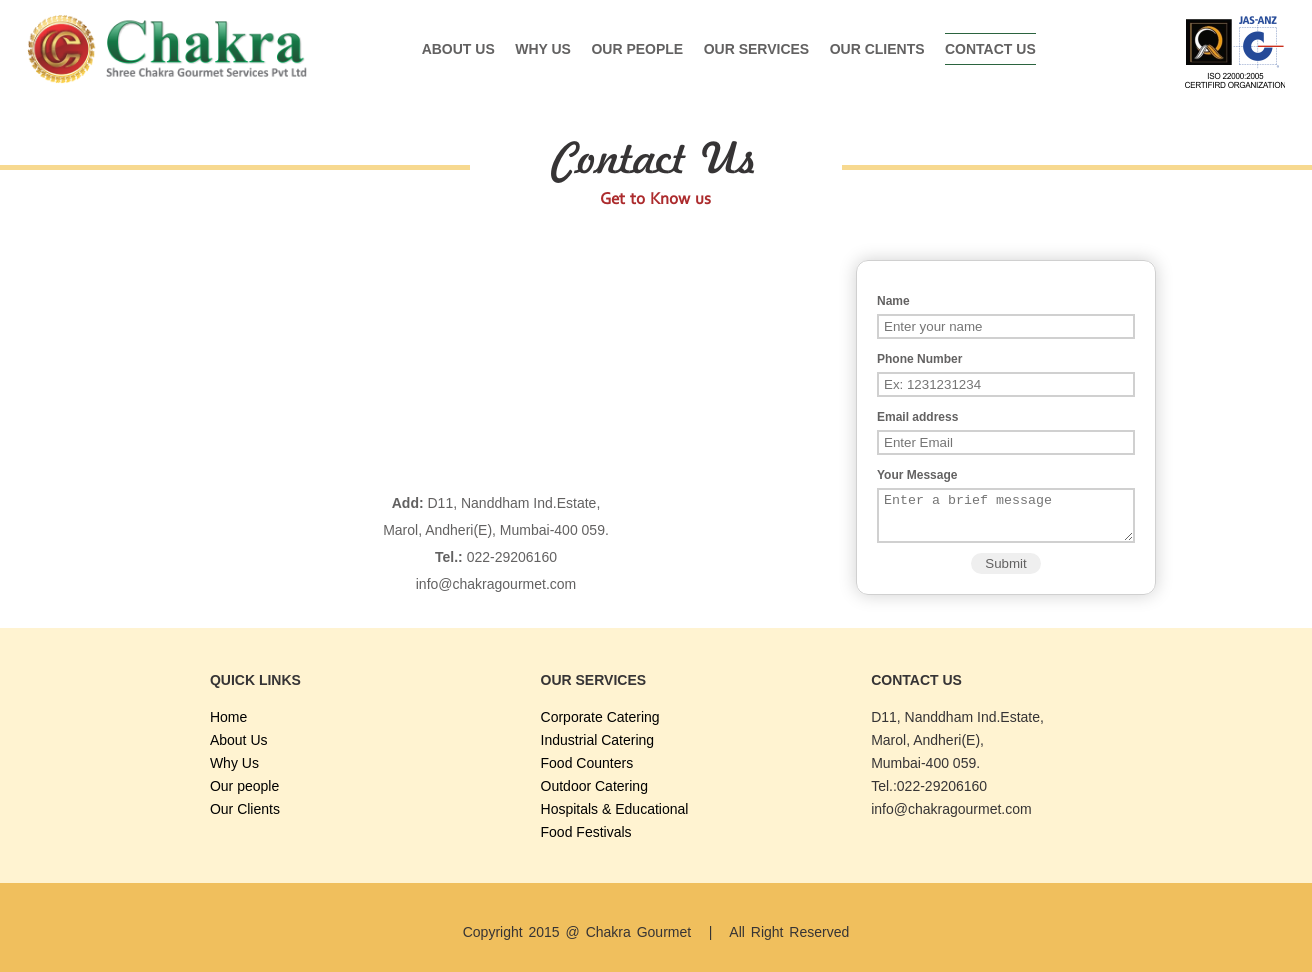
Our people (637, 49)
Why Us (543, 49)
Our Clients (877, 49)
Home (228, 717)
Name (893, 301)
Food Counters (587, 763)
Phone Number (919, 359)
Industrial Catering (598, 740)
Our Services (757, 49)
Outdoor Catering (594, 786)
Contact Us (990, 49)
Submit (1005, 572)
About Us (458, 49)
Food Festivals (586, 832)
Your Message (917, 475)
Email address (917, 417)
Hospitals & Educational (615, 809)
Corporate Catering (600, 717)
